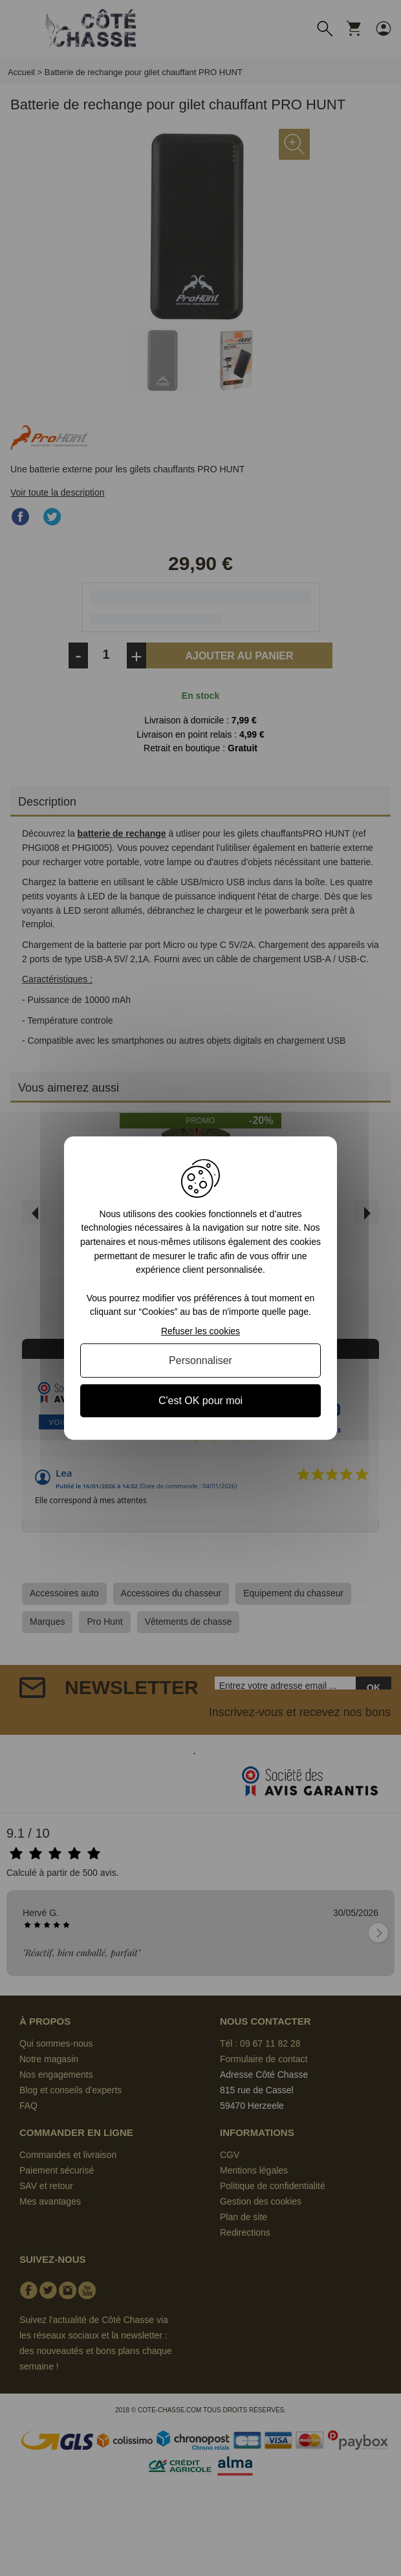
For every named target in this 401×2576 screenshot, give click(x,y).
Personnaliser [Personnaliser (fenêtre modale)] (200, 1360)
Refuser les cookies (200, 1331)
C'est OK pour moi (200, 1400)
